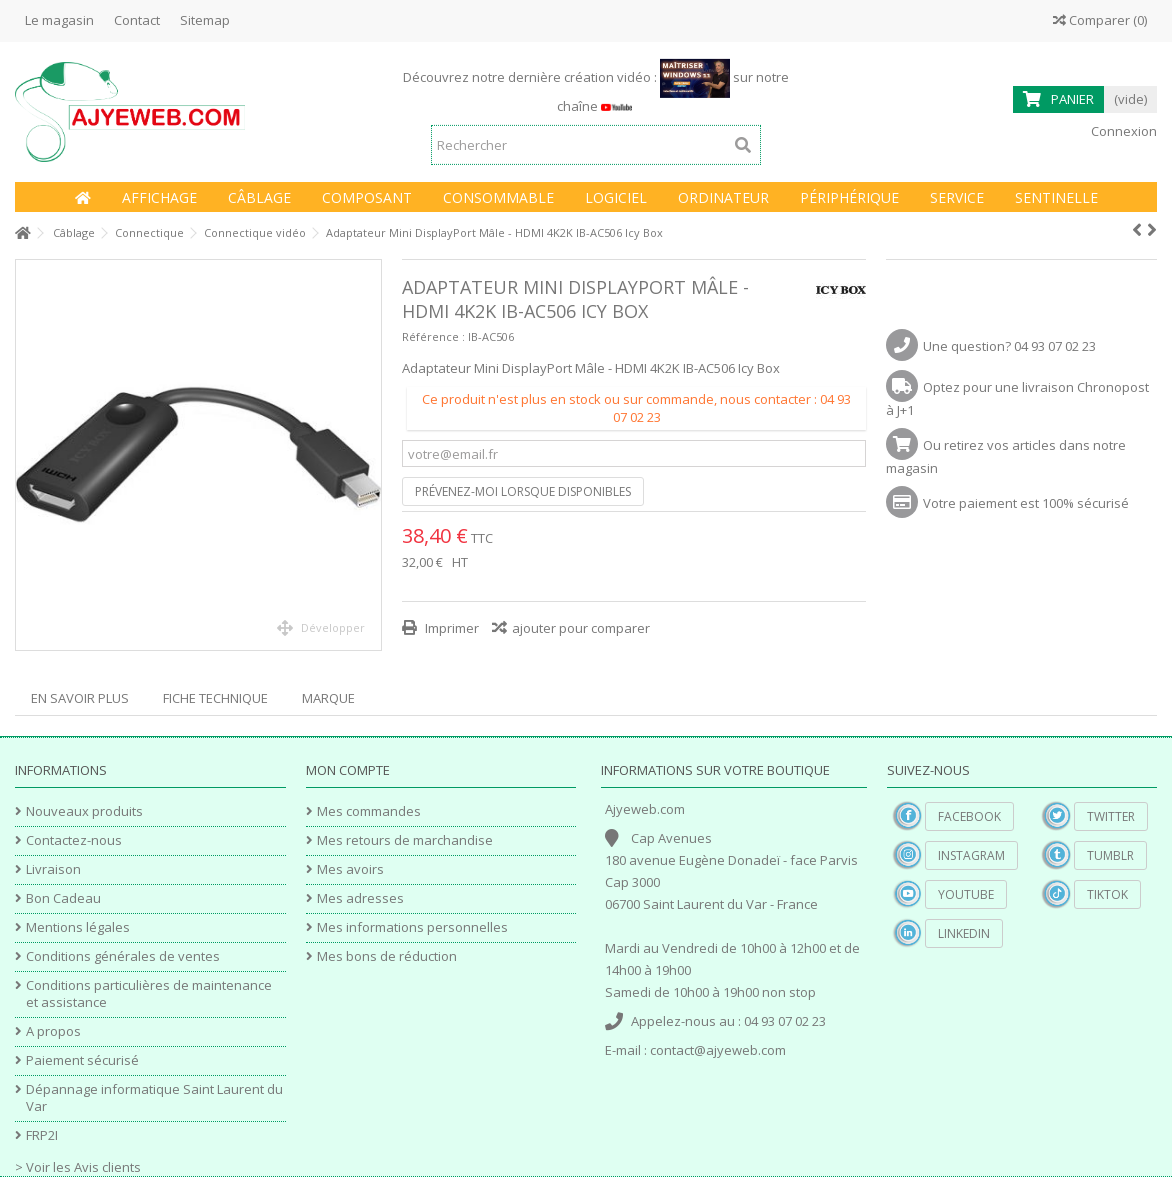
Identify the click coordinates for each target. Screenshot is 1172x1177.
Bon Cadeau (63, 898)
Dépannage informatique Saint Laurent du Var (154, 1098)
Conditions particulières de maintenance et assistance (149, 994)
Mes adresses (360, 898)
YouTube (966, 894)
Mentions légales (78, 927)
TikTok (1107, 894)
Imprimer (450, 628)
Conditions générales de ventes (123, 956)
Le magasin (59, 20)
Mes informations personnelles (412, 927)
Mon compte (348, 770)
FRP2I (42, 1135)
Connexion (1122, 131)
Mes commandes (369, 811)
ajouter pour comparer (581, 628)
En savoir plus (80, 698)
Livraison (53, 869)
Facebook (969, 816)
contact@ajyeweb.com (718, 1050)
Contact (137, 20)
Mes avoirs (350, 869)
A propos (53, 1031)
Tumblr (1110, 855)
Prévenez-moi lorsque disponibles (523, 491)
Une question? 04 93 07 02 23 (1009, 346)
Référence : (433, 336)
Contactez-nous (74, 840)
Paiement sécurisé (82, 1060)
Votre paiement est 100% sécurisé (1026, 503)
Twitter (1111, 816)
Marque (328, 698)
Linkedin (964, 933)
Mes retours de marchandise (405, 840)
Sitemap (205, 20)
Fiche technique (215, 698)
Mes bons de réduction (387, 956)
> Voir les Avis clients (78, 1167)
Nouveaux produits (84, 811)
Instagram (971, 855)
